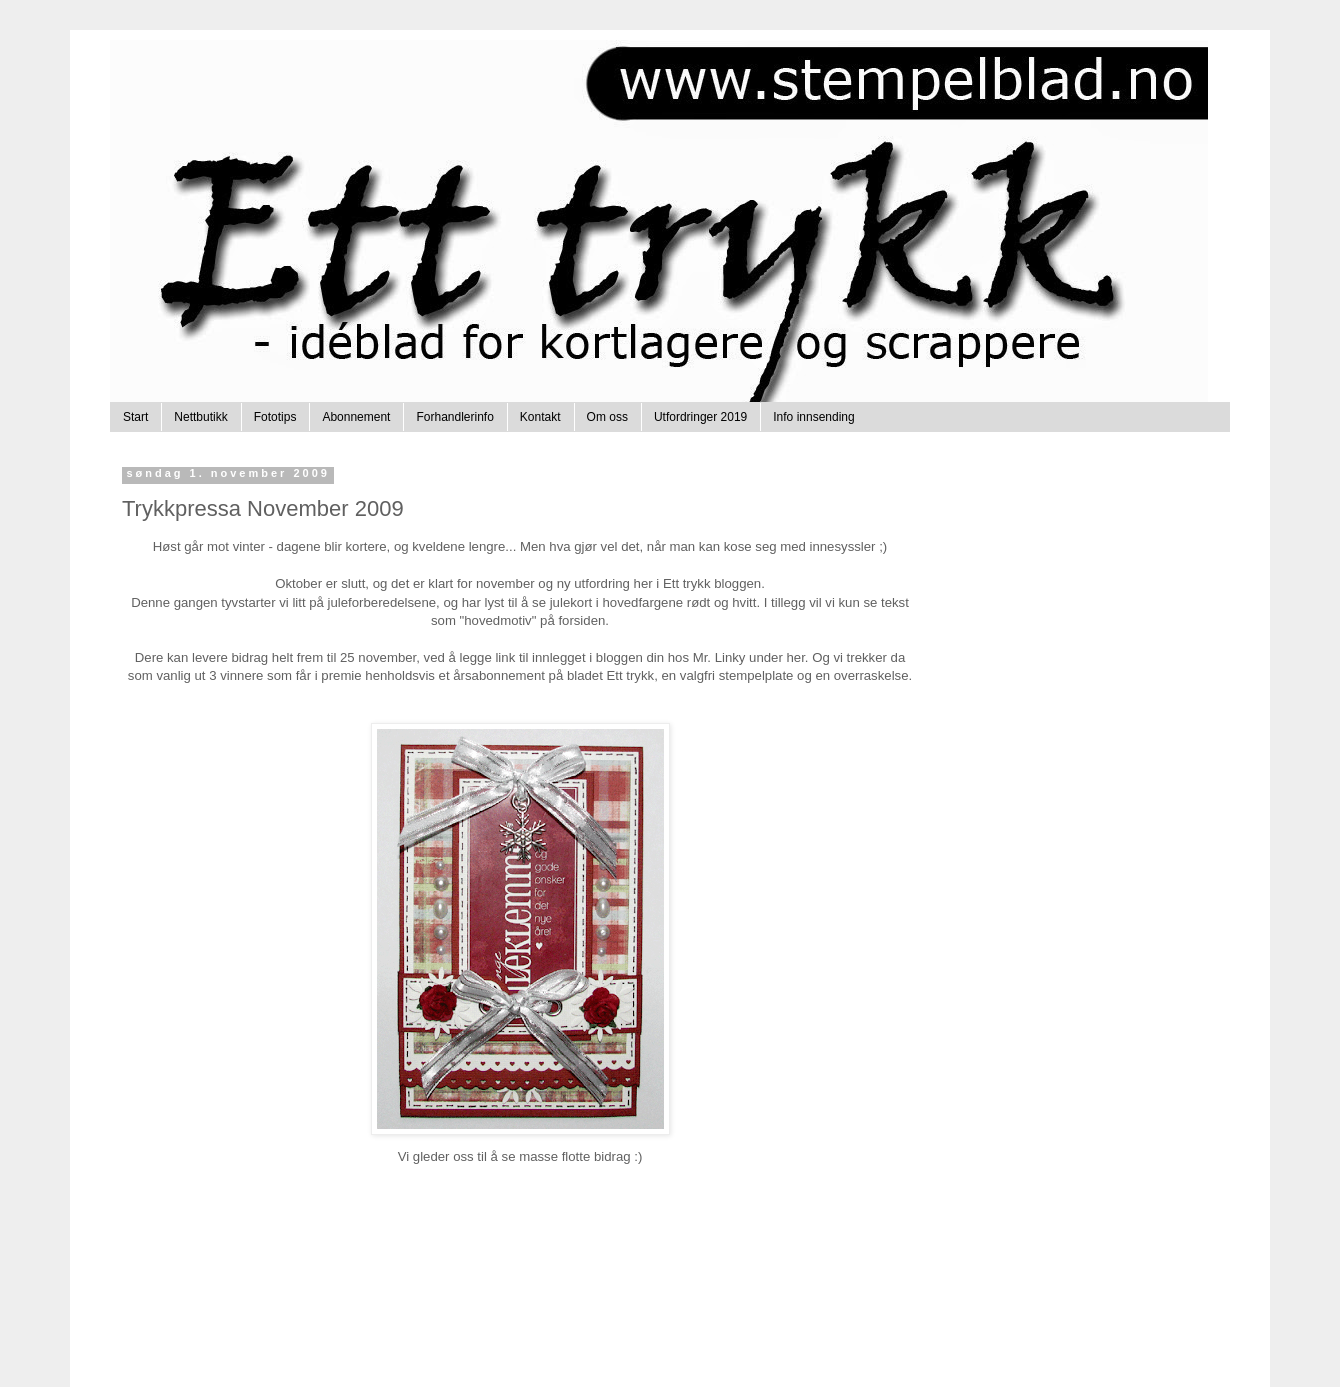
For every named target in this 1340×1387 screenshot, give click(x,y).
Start (135, 417)
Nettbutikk (200, 417)
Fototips (275, 417)
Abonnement (356, 417)
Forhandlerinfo (454, 417)
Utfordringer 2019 (700, 417)
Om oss (607, 417)
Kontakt (540, 417)
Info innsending (813, 417)
